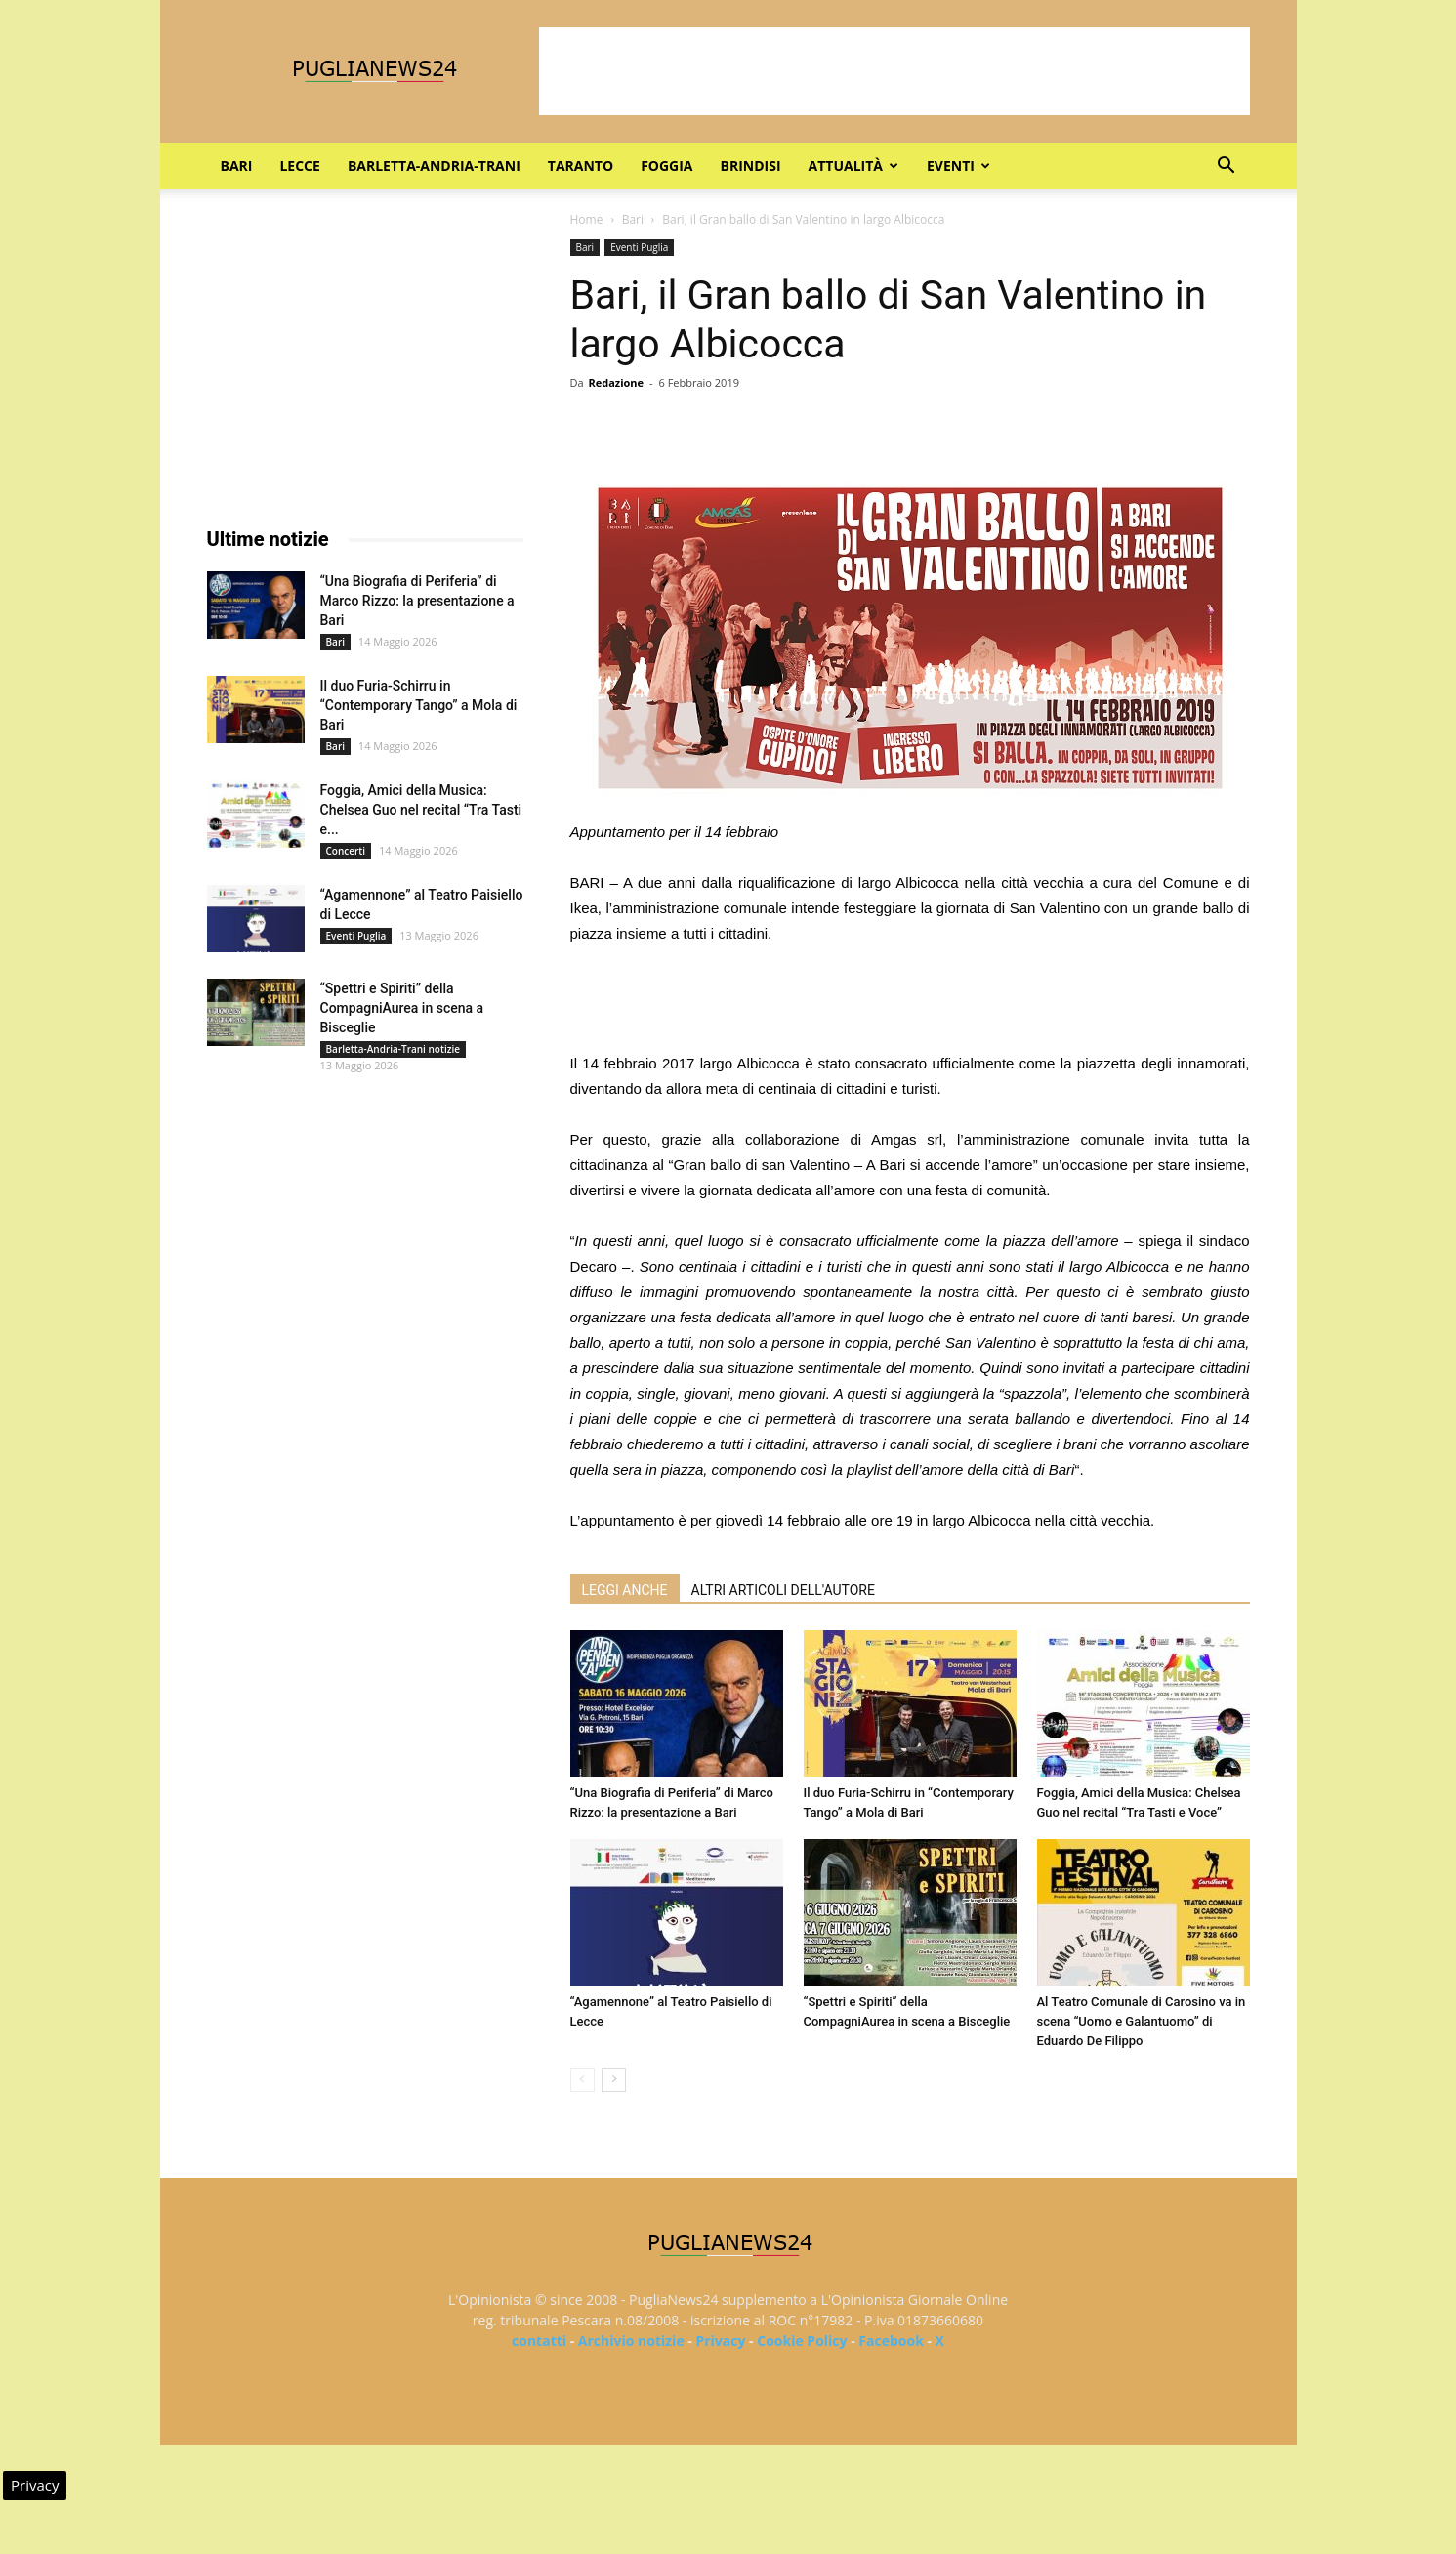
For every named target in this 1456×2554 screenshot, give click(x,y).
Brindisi (751, 165)
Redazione (616, 382)
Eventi (958, 165)
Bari (237, 165)
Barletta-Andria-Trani (434, 165)
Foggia (666, 165)
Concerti (346, 851)
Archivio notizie (631, 2340)
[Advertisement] (894, 71)
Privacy (720, 2340)
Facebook (891, 2340)
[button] (1226, 167)
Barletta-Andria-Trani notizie (393, 1049)
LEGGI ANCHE (625, 1590)
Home (586, 219)
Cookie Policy (802, 2340)
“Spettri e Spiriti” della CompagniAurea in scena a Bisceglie (402, 1008)
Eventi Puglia (639, 247)
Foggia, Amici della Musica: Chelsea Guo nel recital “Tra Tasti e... (421, 809)
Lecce (299, 165)
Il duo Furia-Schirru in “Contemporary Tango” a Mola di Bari (419, 705)
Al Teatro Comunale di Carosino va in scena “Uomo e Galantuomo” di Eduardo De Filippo (1141, 2021)
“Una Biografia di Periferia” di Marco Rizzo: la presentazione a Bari (417, 600)
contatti (539, 2340)
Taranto (580, 165)
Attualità (853, 165)
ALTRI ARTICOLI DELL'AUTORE (783, 1590)
